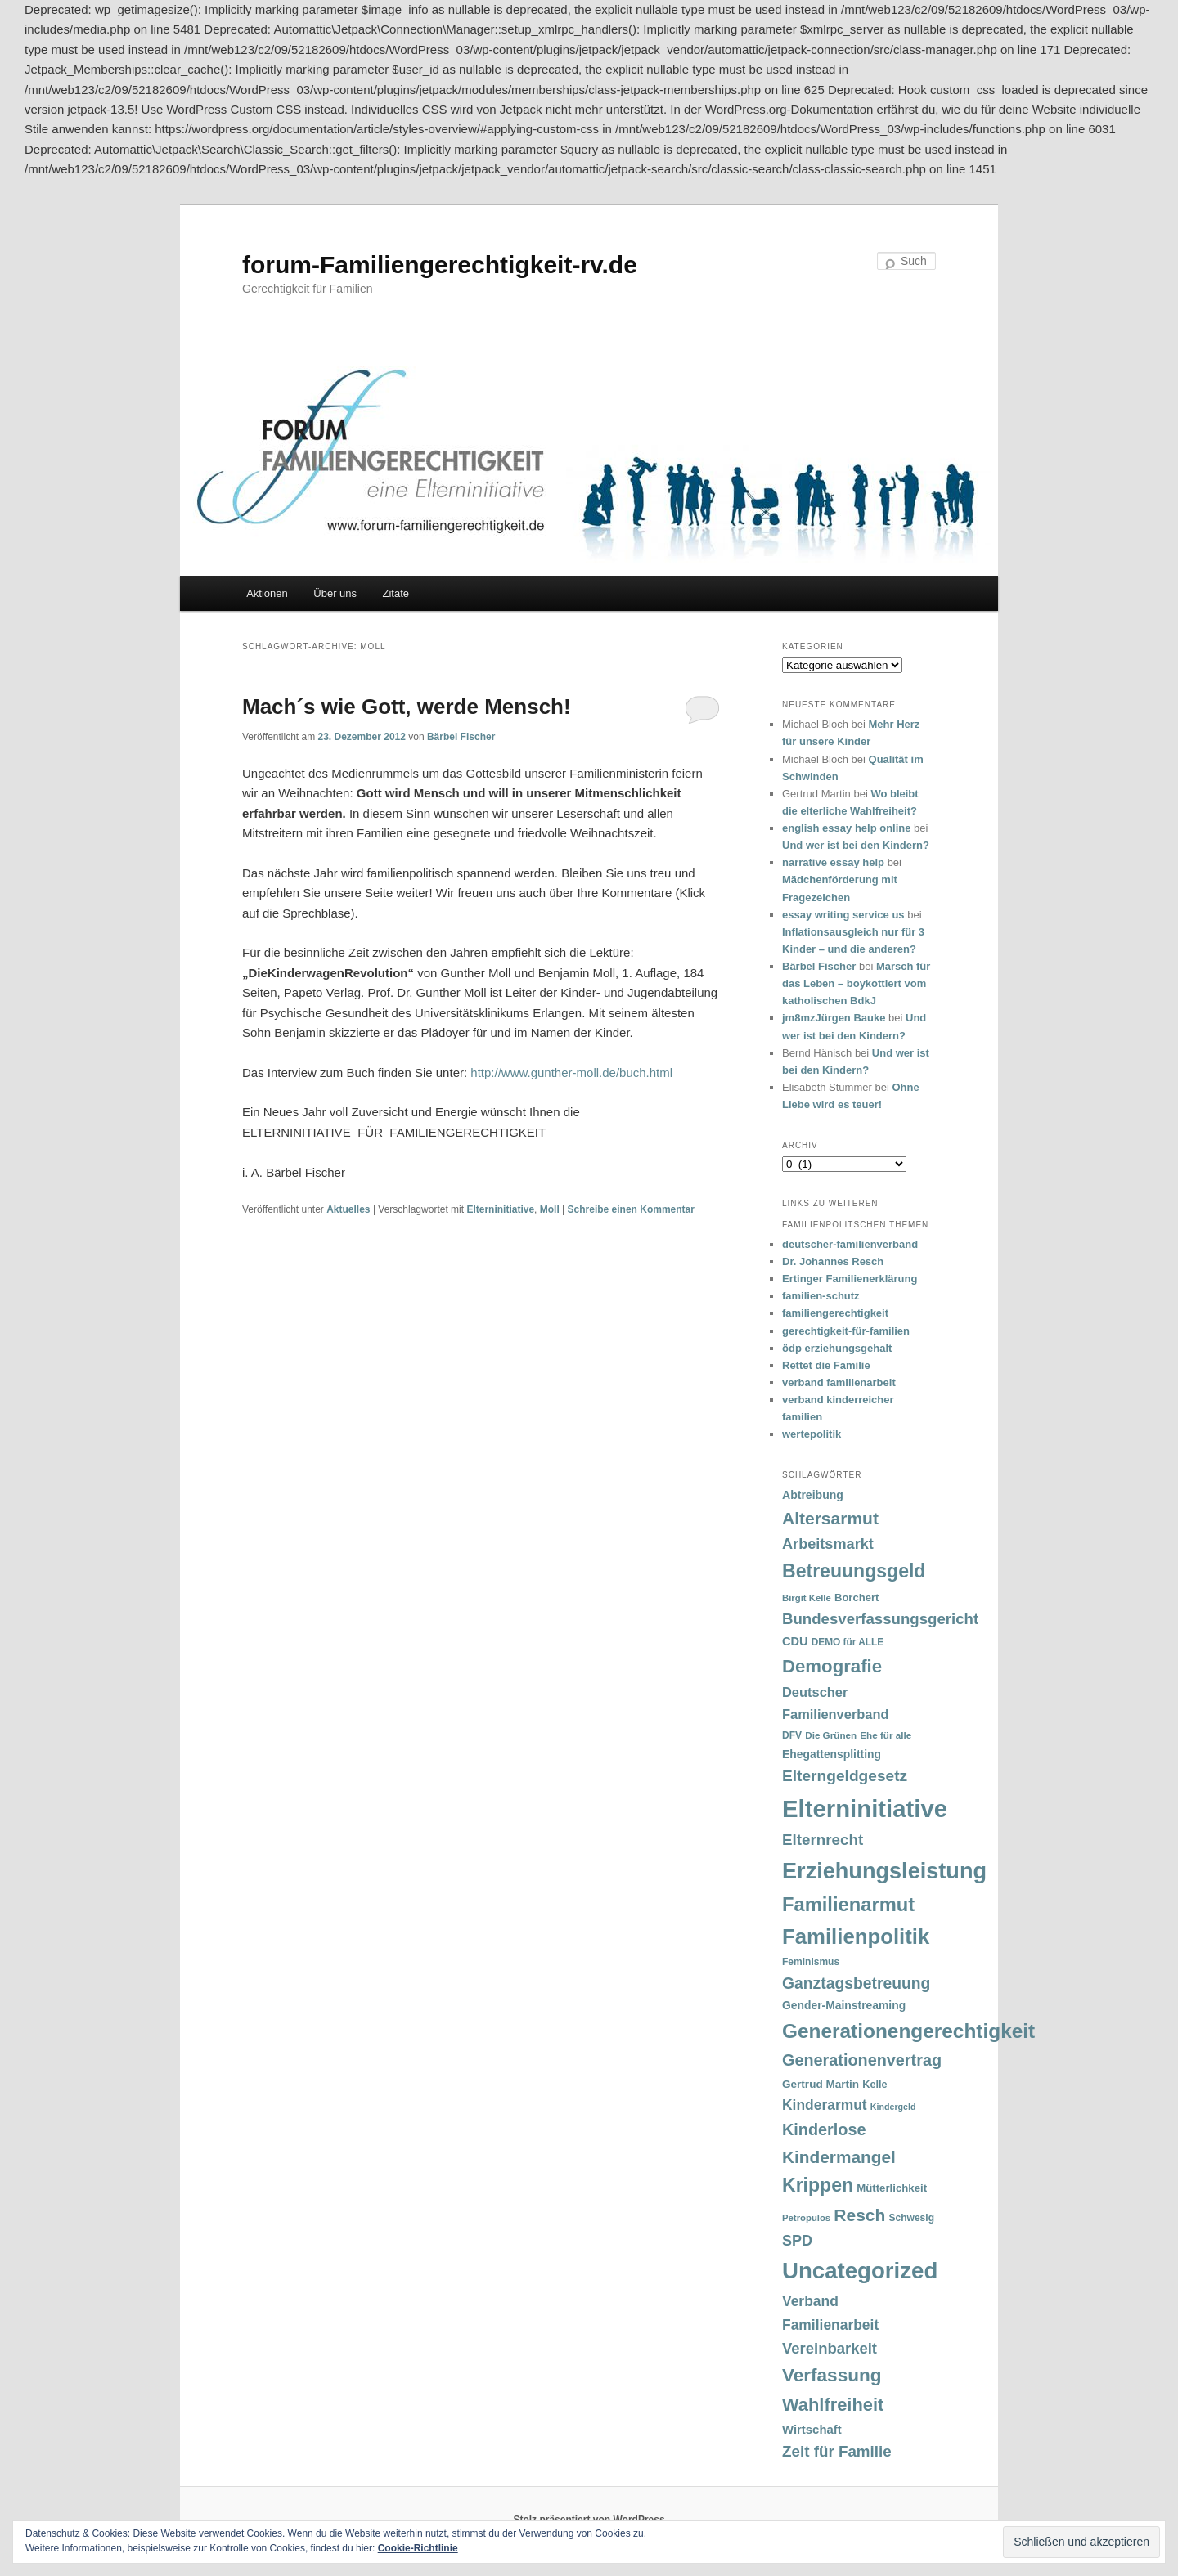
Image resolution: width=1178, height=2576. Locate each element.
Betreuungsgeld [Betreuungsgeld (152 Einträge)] (853, 1571)
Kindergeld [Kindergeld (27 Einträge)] (893, 2107)
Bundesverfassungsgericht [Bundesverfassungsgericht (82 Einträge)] (880, 1618)
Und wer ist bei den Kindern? (855, 845)
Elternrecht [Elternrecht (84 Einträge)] (822, 1839)
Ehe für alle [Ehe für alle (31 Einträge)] (885, 1735)
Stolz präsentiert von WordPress (588, 2519)
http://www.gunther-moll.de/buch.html (571, 1072)
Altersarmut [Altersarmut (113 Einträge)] (830, 1518)
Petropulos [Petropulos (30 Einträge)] (806, 2218)
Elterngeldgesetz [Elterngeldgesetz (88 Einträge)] (844, 1775)
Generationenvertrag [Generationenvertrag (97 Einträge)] (862, 2060)
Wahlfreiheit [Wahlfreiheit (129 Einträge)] (833, 2404)
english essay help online (846, 828)
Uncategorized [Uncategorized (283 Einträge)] (859, 2270)
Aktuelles (348, 1209)
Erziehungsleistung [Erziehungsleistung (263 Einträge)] (884, 1870)
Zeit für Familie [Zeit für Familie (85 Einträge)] (837, 2451)
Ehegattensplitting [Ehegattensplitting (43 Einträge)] (831, 1754)
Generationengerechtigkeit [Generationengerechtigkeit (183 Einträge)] (908, 2031)
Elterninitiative (500, 1209)
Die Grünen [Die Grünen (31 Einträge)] (831, 1735)
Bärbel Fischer (461, 737)
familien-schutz (821, 1296)
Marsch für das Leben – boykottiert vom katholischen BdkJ (856, 983)
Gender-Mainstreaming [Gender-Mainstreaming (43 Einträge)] (844, 2005)
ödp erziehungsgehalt (837, 1348)
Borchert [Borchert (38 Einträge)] (856, 1597)
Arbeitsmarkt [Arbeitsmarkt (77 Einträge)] (828, 1544)
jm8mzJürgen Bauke (833, 1018)
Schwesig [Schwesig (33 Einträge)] (911, 2218)
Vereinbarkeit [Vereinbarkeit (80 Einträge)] (829, 2348)
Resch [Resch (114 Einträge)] (859, 2215)
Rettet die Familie (826, 1365)
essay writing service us (843, 915)
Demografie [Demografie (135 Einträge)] (832, 1666)
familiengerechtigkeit (835, 1313)
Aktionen (267, 593)
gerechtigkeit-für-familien (846, 1331)
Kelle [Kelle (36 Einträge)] (874, 2084)
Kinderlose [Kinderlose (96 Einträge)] (824, 2129)
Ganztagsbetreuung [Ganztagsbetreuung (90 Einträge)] (856, 1983)
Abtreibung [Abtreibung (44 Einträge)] (812, 1494)
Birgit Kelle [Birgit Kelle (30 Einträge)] (806, 1598)
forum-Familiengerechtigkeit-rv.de (439, 264)
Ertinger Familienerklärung (849, 1278)
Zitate (396, 593)
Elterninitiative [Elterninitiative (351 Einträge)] (864, 1808)
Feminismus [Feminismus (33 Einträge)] (810, 1962)
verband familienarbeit (839, 1382)
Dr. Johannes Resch (833, 1261)
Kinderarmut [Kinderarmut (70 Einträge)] (824, 2105)
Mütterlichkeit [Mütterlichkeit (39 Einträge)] (892, 2188)
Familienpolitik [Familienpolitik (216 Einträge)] (855, 1936)
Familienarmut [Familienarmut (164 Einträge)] (848, 1904)
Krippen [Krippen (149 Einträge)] (817, 2185)
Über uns (335, 593)
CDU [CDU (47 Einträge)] (795, 1641)
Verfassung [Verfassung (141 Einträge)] (831, 2375)
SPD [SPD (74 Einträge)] (797, 2241)
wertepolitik (811, 1434)
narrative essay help (833, 862)
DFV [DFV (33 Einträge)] (792, 1735)
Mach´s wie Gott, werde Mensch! (406, 706)
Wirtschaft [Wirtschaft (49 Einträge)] (812, 2429)
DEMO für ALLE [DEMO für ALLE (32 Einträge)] (848, 1642)
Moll (550, 1209)
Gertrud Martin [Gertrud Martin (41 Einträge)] (820, 2084)
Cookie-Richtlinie (418, 2548)
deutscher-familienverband (850, 1244)
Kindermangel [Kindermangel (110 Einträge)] (839, 2156)
